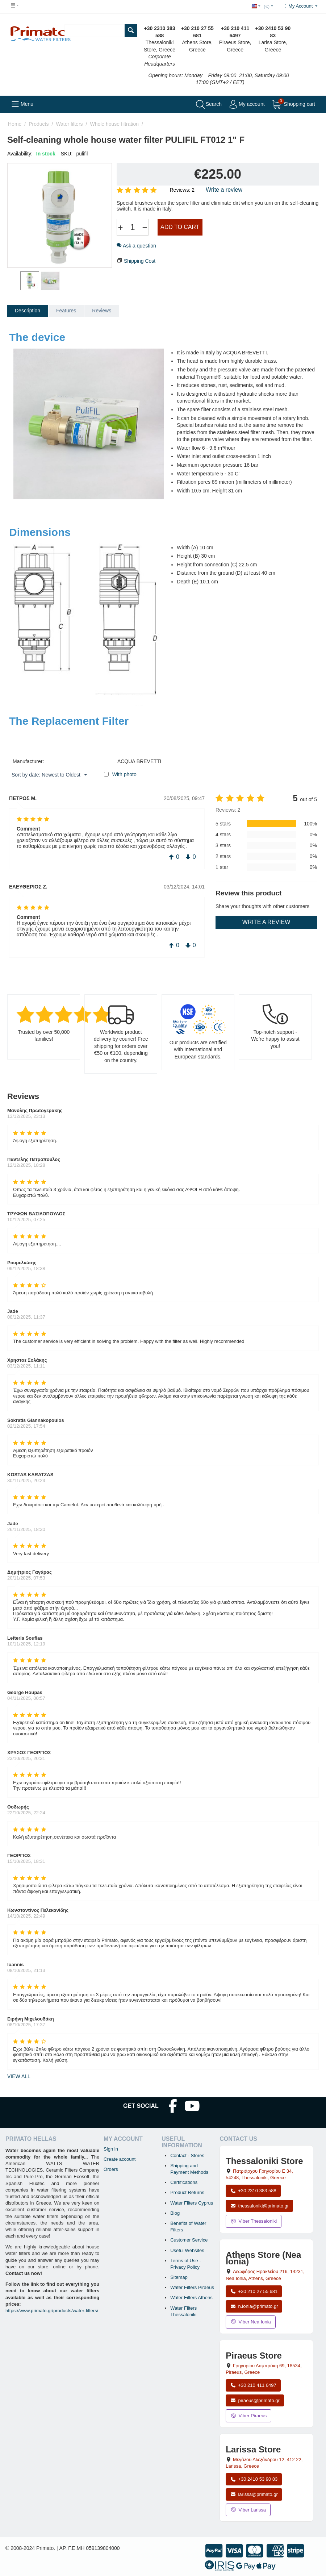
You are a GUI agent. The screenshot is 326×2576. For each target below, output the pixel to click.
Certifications (183, 2182)
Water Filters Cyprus (191, 2203)
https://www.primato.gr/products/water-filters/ (51, 2310)
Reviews (101, 310)
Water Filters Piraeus (192, 2287)
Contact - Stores (187, 2155)
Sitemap (179, 2277)
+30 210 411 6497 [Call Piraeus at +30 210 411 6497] (253, 2385)
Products (39, 124)
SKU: (67, 154)
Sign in (111, 2149)
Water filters (69, 124)
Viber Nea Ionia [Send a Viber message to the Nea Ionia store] (250, 2322)
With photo (124, 774)
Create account (119, 2159)
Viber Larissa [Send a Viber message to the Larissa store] (248, 2510)
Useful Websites (187, 2250)
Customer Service (189, 2240)
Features (66, 310)
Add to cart (180, 227)
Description (27, 310)
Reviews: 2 (182, 190)
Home (14, 124)
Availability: (20, 154)
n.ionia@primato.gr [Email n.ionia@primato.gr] (254, 2306)
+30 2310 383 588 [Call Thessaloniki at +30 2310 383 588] (253, 2190)
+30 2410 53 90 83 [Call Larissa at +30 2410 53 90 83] (253, 2479)
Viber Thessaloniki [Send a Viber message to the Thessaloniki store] (253, 2221)
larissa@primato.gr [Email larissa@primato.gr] (254, 2494)
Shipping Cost (139, 261)
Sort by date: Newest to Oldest (49, 775)
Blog (175, 2213)
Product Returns (187, 2192)
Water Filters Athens (191, 2297)
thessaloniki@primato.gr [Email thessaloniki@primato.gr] (259, 2206)
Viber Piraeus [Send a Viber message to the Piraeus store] (248, 2415)
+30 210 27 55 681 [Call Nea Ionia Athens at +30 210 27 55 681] (253, 2291)
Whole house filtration (114, 124)
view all (18, 2076)
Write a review (224, 190)
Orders (111, 2169)
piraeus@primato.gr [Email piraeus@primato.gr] (255, 2400)
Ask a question (136, 246)
